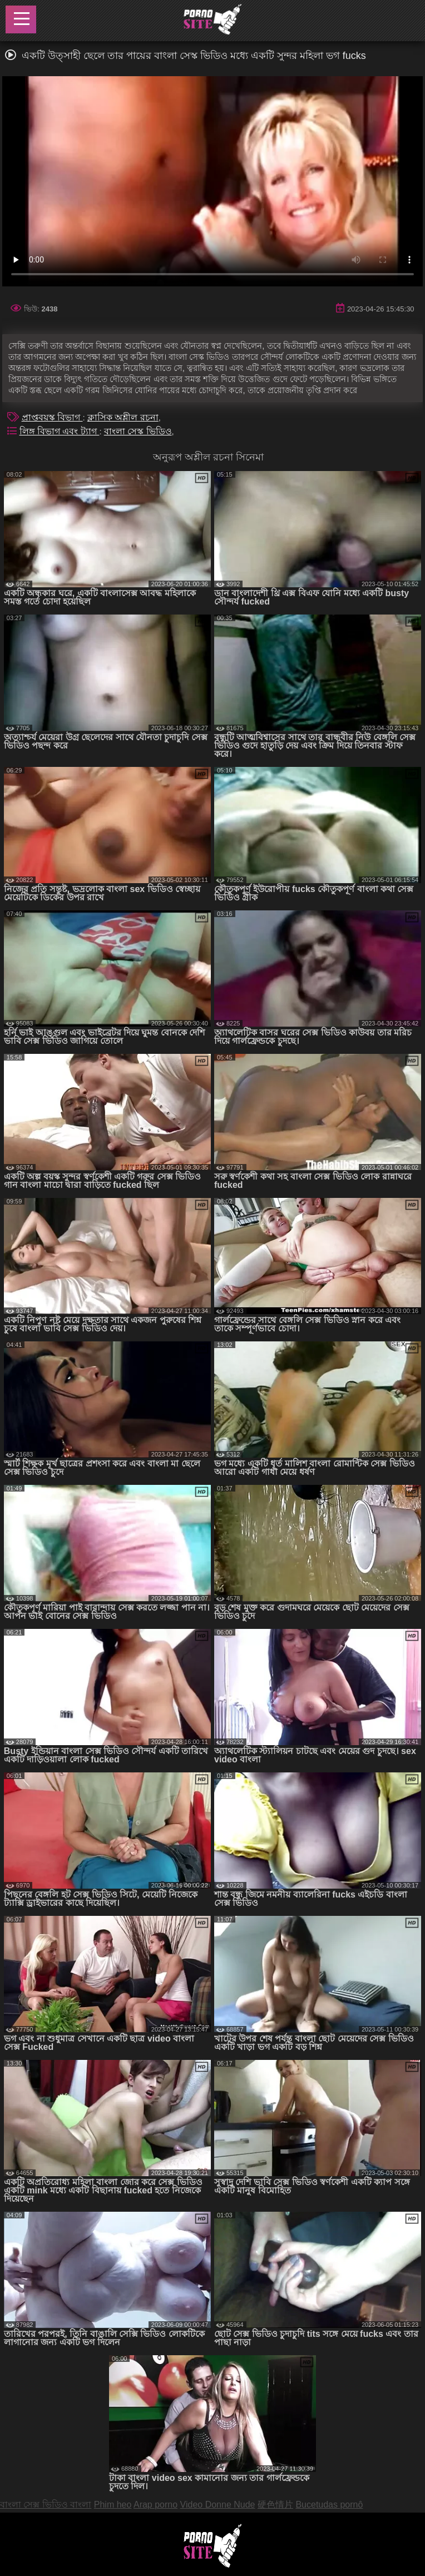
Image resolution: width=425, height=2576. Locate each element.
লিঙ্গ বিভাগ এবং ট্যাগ (59, 431)
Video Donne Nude (217, 2504)
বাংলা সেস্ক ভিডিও (138, 431)
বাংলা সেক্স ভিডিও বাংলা (45, 2504)
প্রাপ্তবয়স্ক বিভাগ (52, 417)
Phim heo (113, 2504)
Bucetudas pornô (329, 2504)
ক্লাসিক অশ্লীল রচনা (123, 417)
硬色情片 (275, 2504)
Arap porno (155, 2504)
